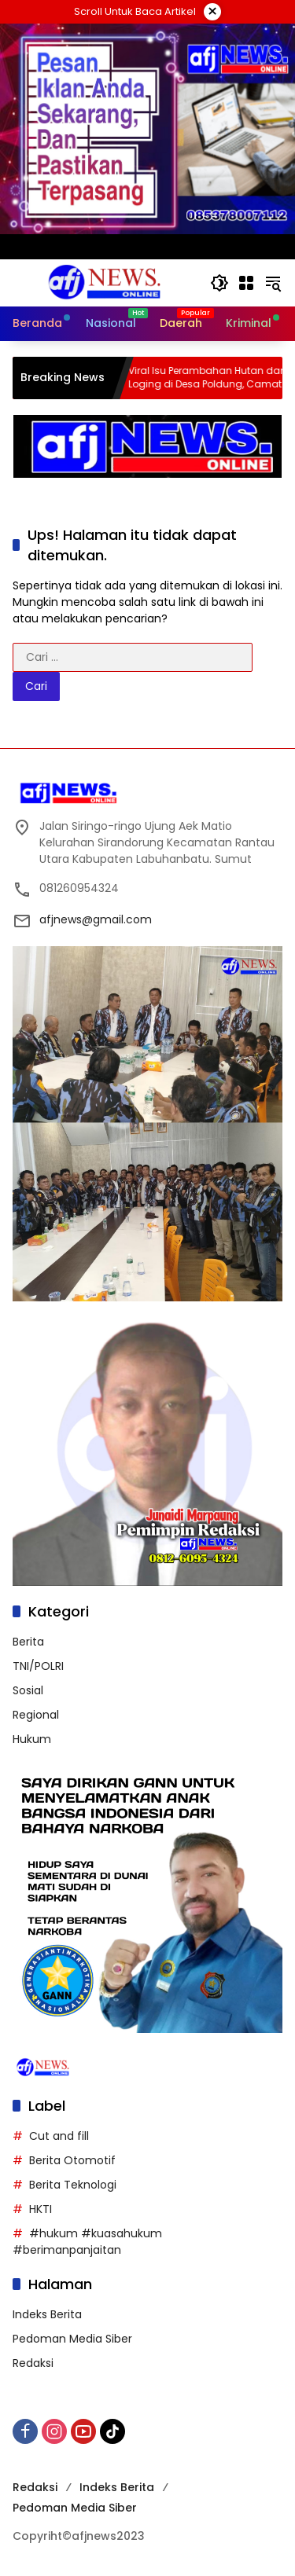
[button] (219, 282)
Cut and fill (59, 2136)
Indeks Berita (47, 2314)
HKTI (40, 2209)
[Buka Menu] (246, 282)
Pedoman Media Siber (72, 2339)
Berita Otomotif (72, 2160)
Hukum (32, 1739)
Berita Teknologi (72, 2185)
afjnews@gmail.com (95, 919)
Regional (36, 1715)
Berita (28, 1641)
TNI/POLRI (38, 1666)
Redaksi (33, 2363)
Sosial (28, 1690)
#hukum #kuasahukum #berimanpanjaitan (87, 2242)
